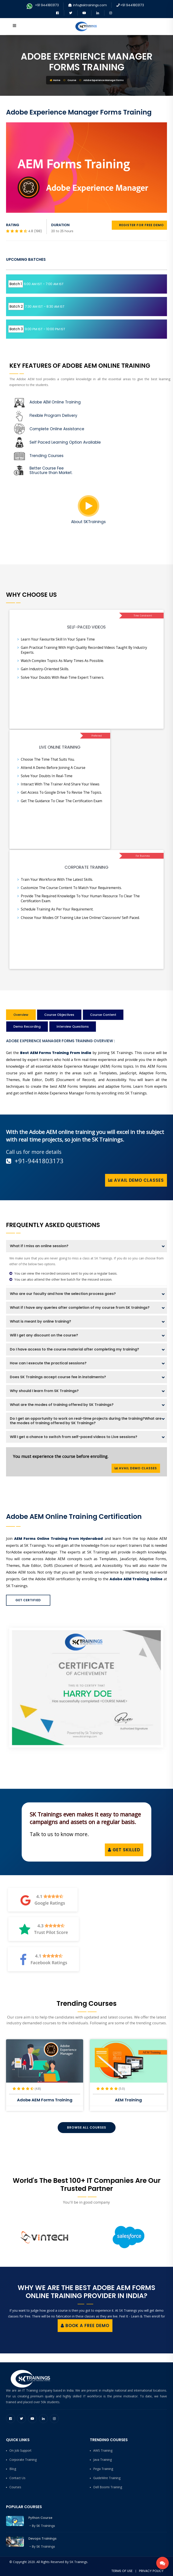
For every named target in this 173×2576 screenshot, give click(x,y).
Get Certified (28, 1600)
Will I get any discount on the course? (44, 1335)
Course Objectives (59, 1014)
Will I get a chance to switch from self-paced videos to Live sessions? (73, 1436)
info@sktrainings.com (90, 5)
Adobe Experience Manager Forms (103, 80)
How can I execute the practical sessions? (48, 1363)
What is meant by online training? (40, 1321)
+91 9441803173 (47, 5)
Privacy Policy (151, 2571)
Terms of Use (122, 2571)
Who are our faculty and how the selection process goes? (63, 1293)
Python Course (40, 2517)
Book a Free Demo (85, 2326)
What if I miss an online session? (39, 1245)
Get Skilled (124, 1850)
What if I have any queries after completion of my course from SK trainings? (80, 1307)
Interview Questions (73, 1026)
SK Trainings (45, 2526)
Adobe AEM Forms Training (128, 2100)
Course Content (103, 1014)
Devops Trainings (42, 2538)
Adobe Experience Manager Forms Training (86, 61)
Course (72, 80)
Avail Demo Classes (136, 1180)
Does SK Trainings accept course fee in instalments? (58, 1377)
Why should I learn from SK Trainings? (44, 1390)
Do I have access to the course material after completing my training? (74, 1349)
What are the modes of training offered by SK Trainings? (62, 1404)
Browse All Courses (86, 2127)
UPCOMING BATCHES (26, 259)
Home (55, 80)
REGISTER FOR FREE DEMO (139, 225)
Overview (20, 1014)
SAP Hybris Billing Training (44, 2100)
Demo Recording (27, 1026)
